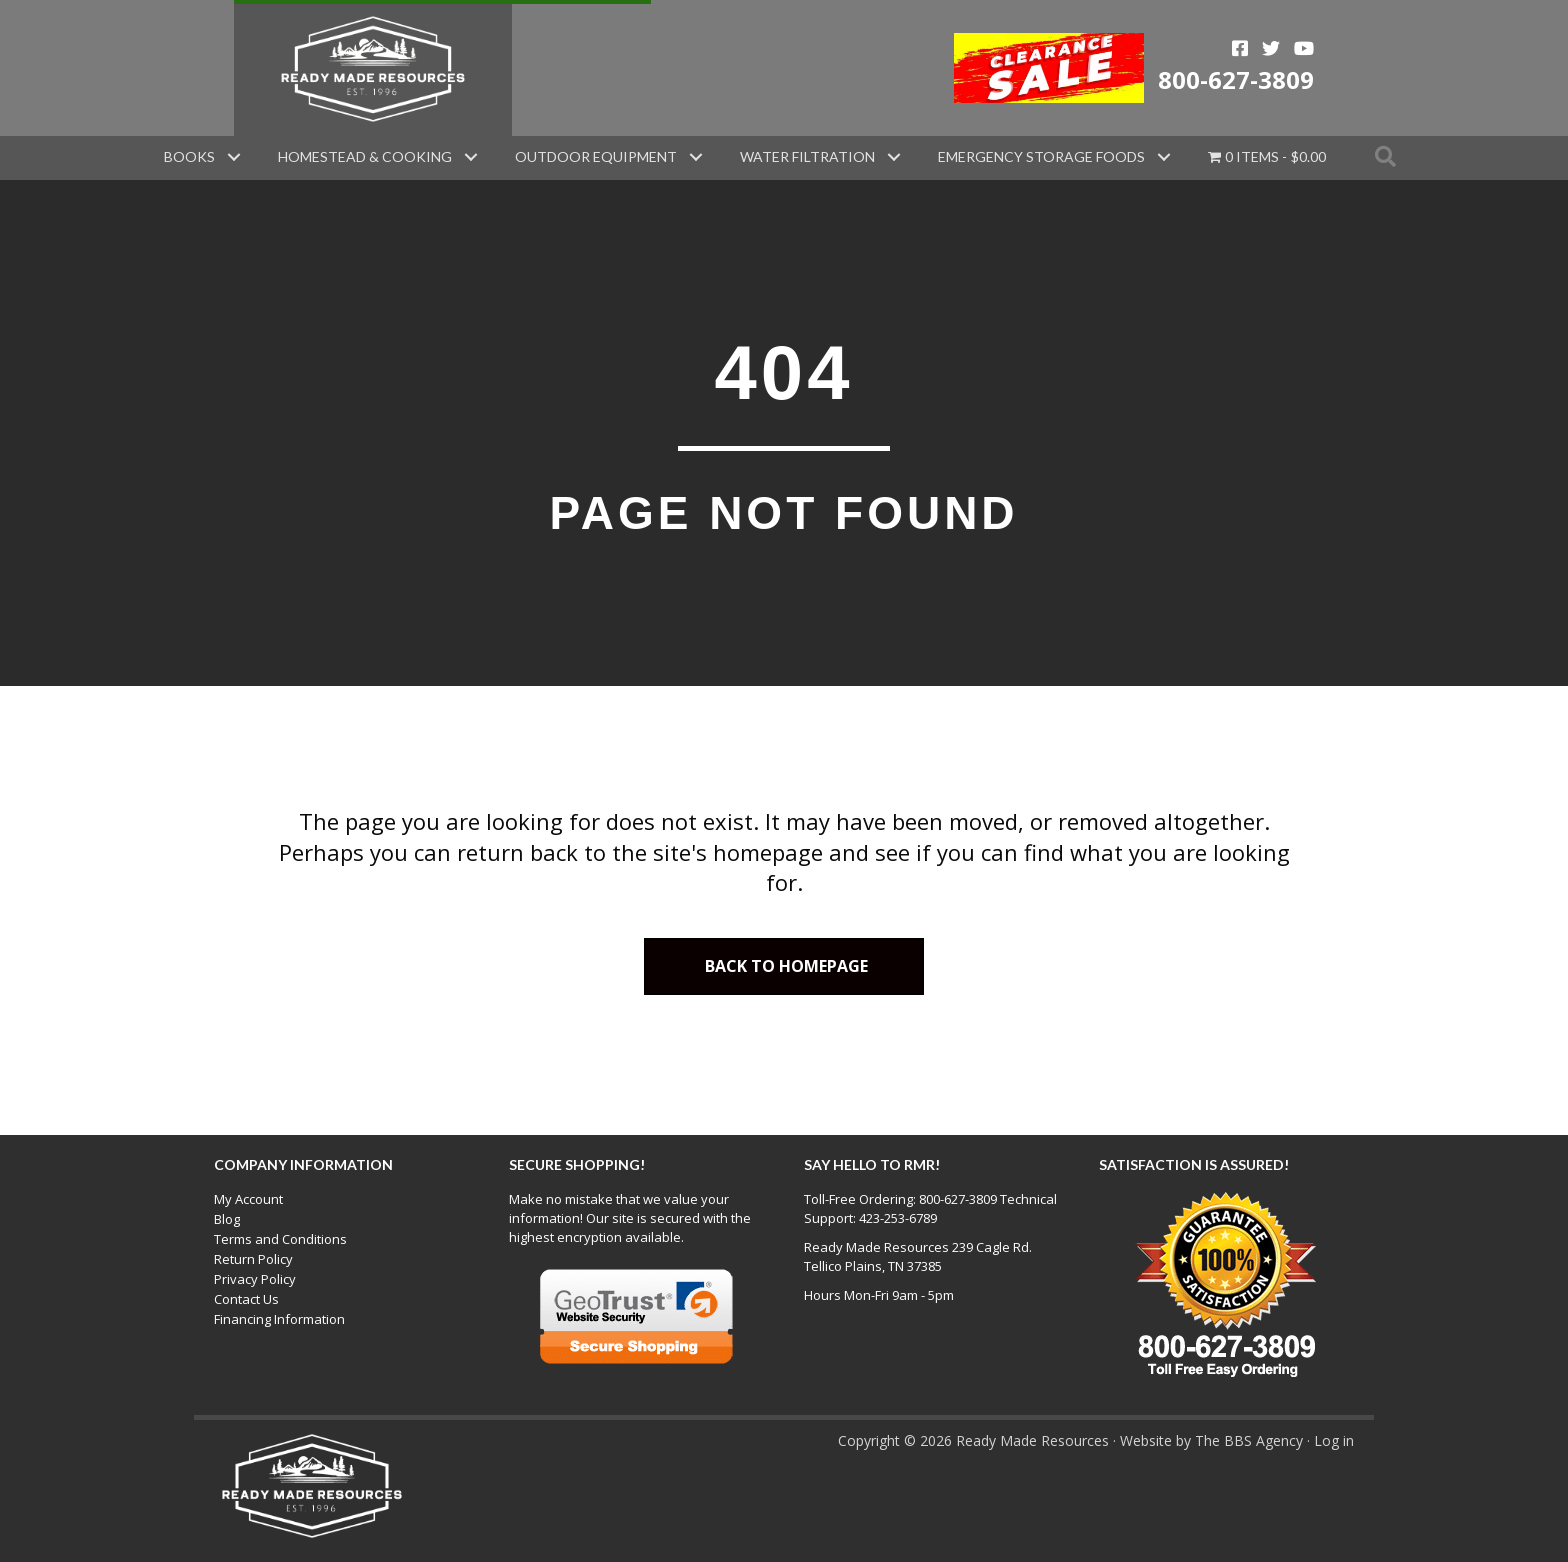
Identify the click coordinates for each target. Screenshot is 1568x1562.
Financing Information (279, 1319)
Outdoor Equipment (596, 156)
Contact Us (246, 1299)
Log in (1334, 1440)
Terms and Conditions (280, 1239)
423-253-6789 (898, 1218)
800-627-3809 (1236, 79)
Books (189, 156)
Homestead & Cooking (365, 156)
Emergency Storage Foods (1041, 156)
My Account (248, 1199)
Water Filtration (807, 156)
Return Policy (253, 1259)
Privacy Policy (255, 1279)
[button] (234, 157)
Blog (227, 1219)
